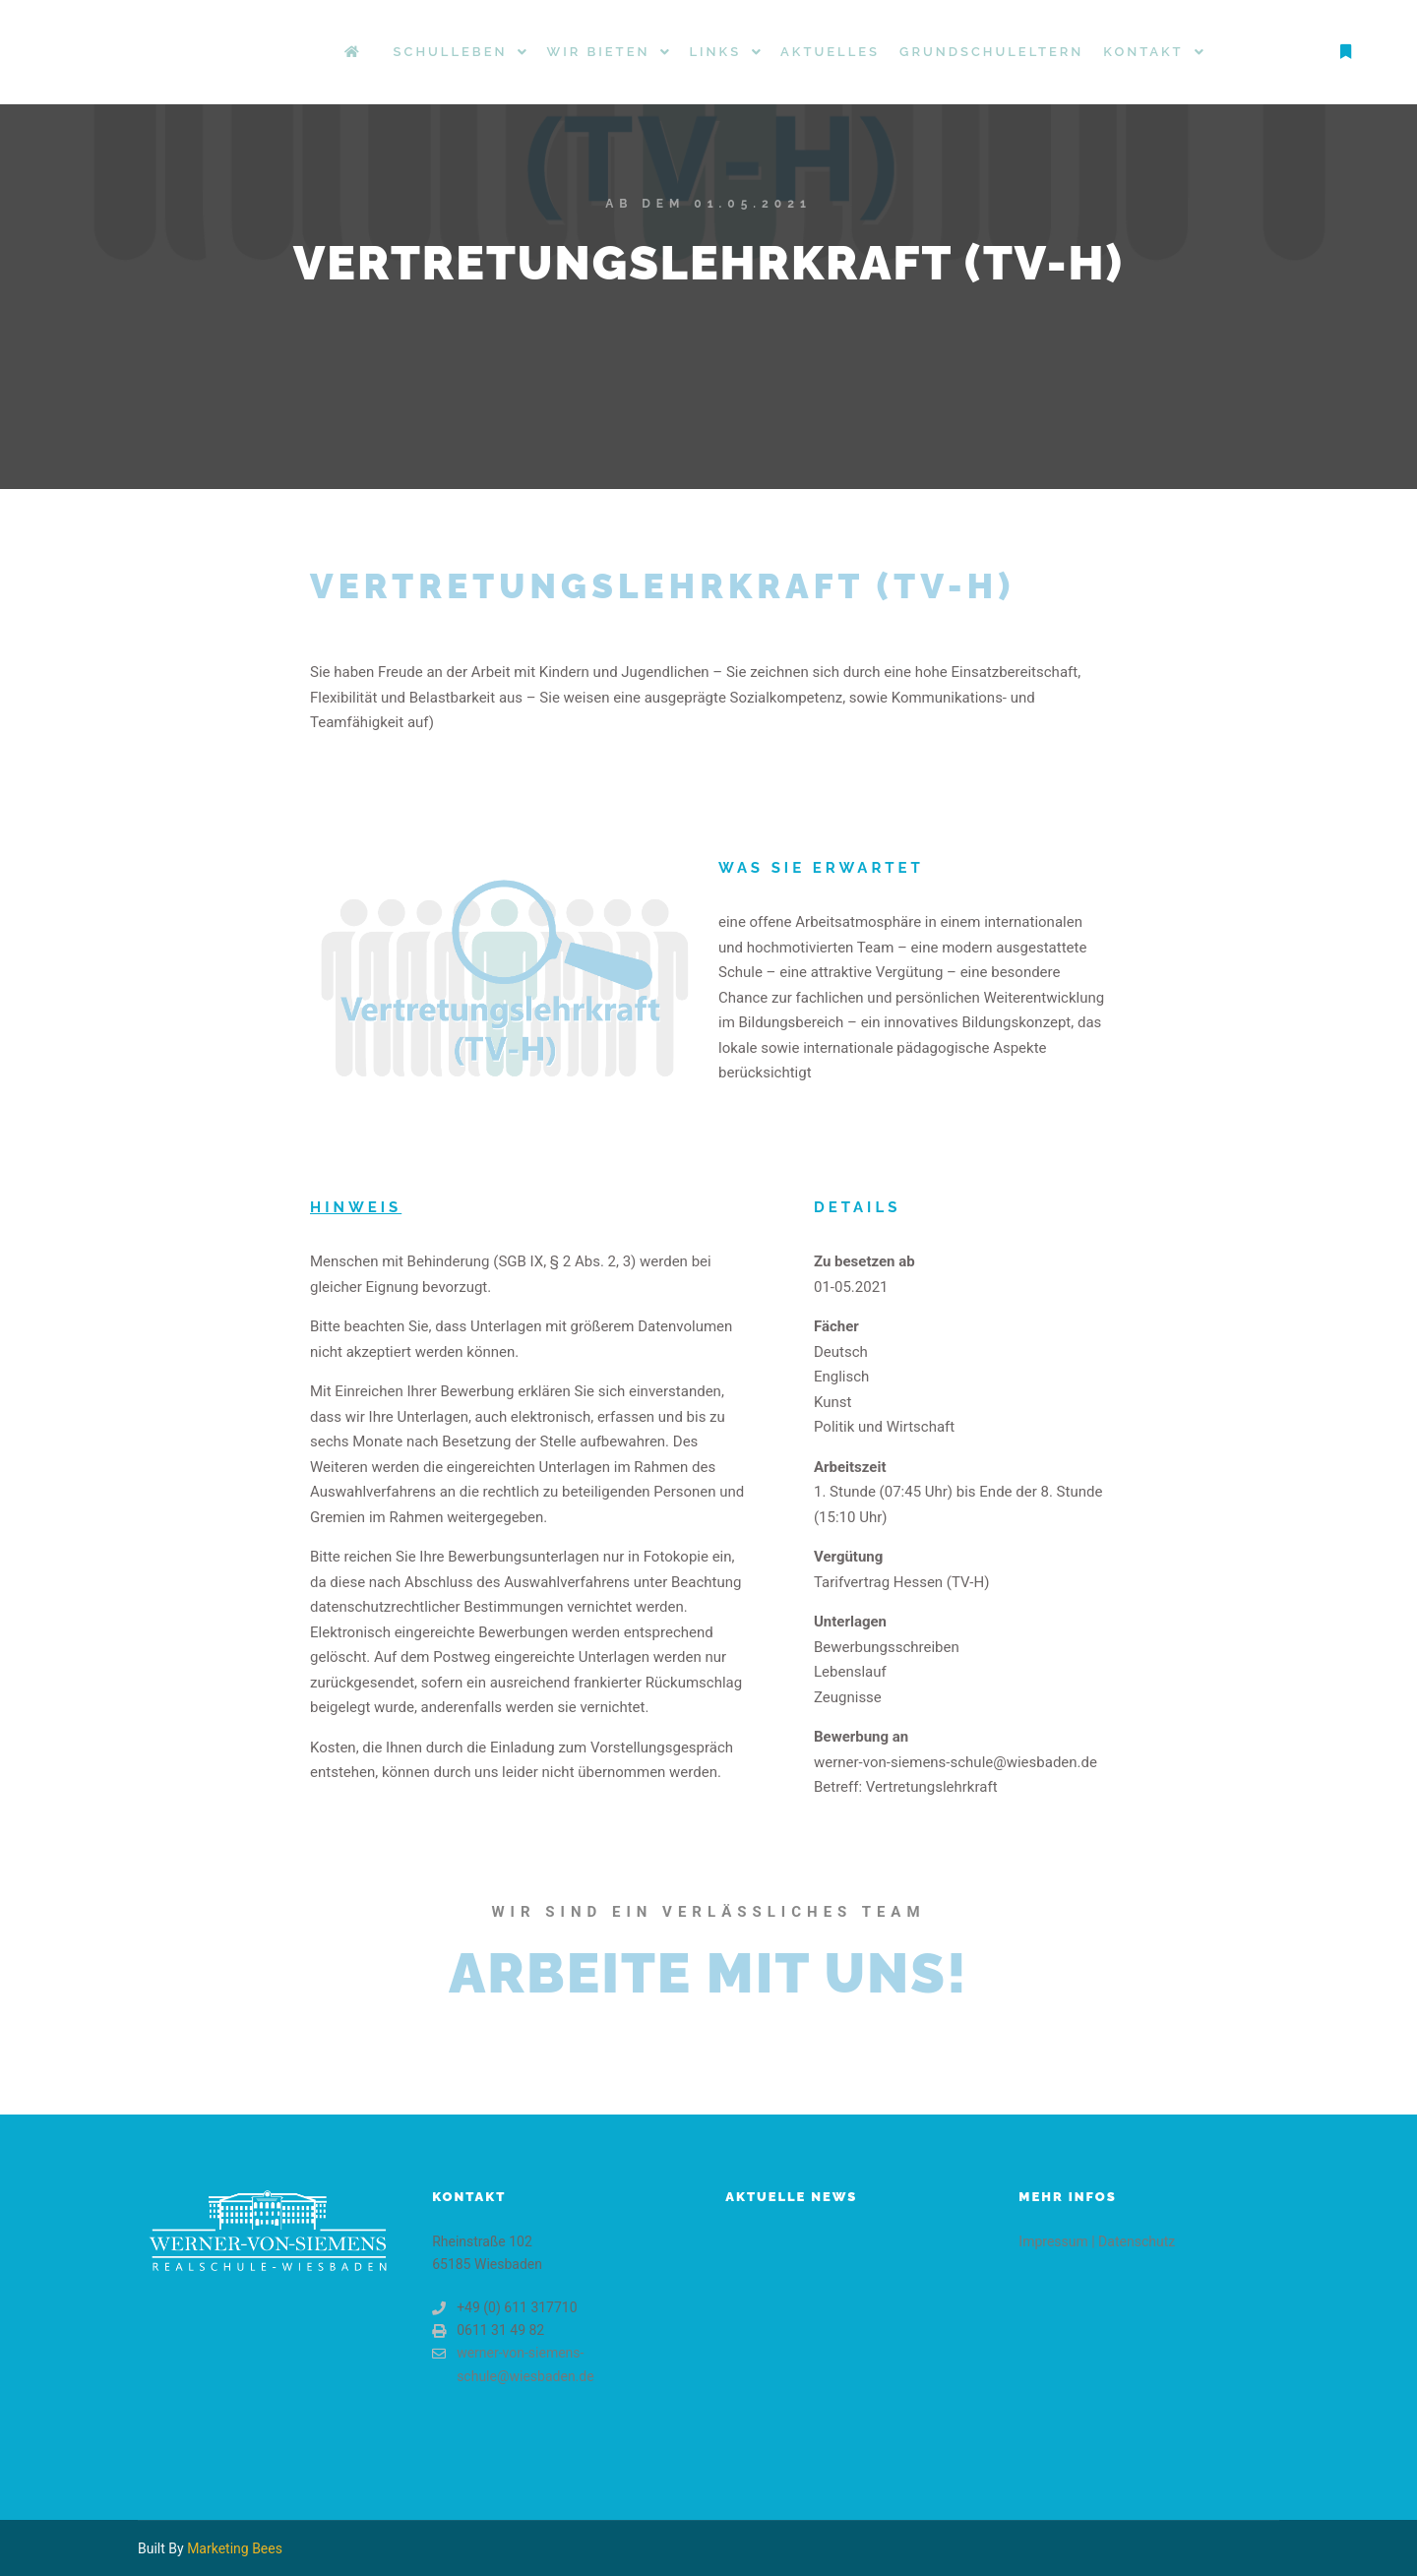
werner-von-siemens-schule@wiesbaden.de (513, 2362)
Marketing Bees (234, 2548)
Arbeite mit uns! (708, 1972)
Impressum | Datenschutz (1096, 2241)
